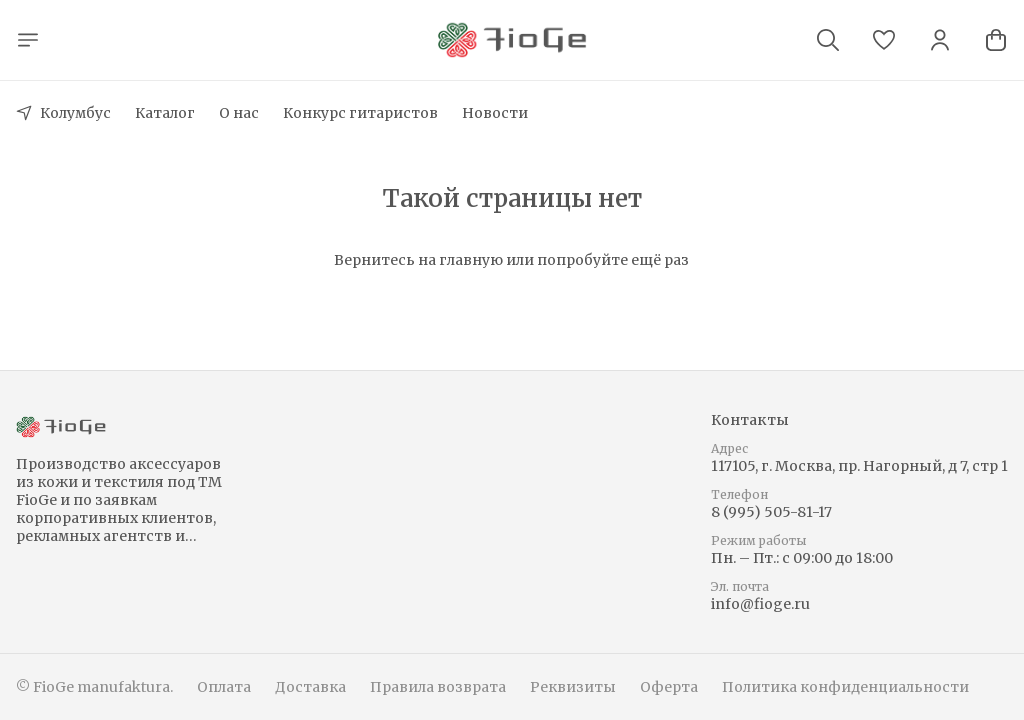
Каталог (165, 113)
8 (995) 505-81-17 (771, 512)
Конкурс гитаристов (360, 113)
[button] (884, 40)
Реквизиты (573, 687)
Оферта (669, 687)
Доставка (310, 687)
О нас (239, 113)
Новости (495, 113)
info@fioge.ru (760, 604)
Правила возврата (438, 687)
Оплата (224, 687)
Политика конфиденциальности (845, 687)
